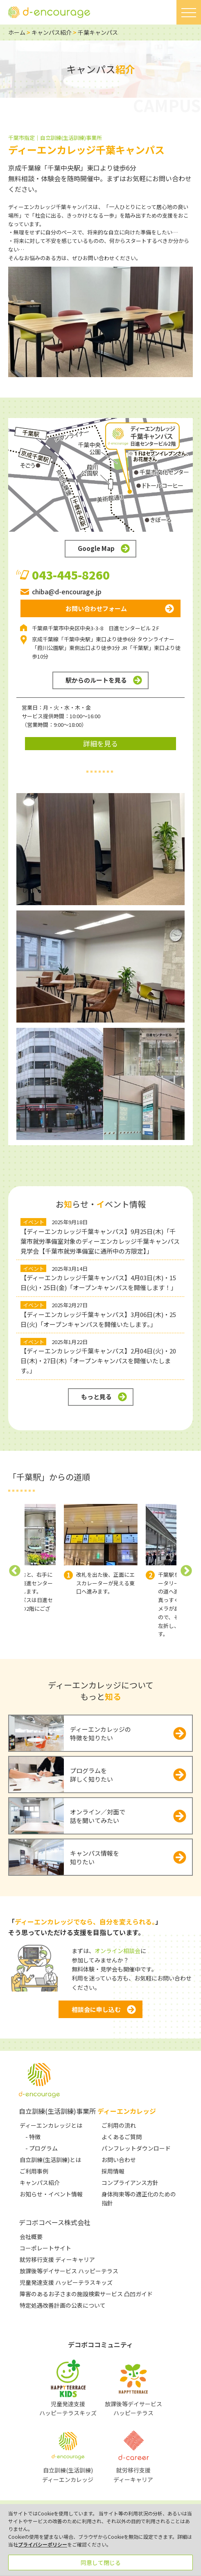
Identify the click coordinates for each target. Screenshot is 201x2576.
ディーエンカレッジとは (51, 2125)
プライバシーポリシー (42, 2544)
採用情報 (113, 2171)
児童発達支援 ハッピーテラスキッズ (66, 2282)
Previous (14, 1571)
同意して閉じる (101, 2562)
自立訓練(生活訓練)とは (50, 2160)
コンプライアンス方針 (130, 2182)
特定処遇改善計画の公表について (63, 2305)
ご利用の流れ (119, 2125)
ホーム (16, 32)
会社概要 (31, 2236)
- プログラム (41, 2148)
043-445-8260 (71, 574)
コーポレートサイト (45, 2248)
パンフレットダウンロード (136, 2148)
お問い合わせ (119, 2160)
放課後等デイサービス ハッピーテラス (69, 2271)
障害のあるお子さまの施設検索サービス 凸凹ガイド (86, 2294)
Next (186, 1571)
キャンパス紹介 (52, 32)
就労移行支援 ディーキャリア (57, 2259)
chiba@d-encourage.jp (67, 591)
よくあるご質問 (122, 2137)
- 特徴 (33, 2137)
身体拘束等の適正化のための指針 (139, 2198)
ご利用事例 (34, 2171)
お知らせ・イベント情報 (51, 2194)
